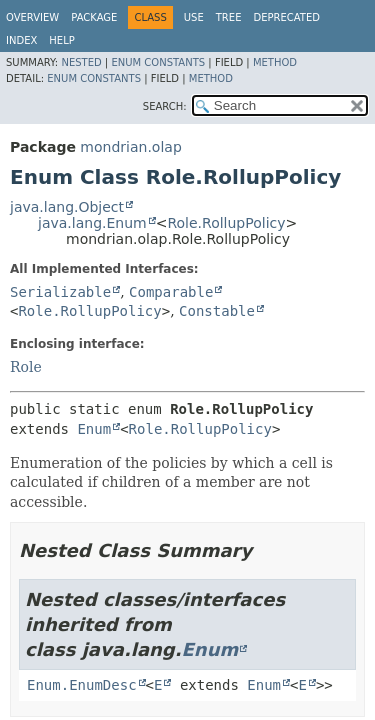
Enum (94, 429)
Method (275, 62)
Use (194, 17)
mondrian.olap (130, 147)
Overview (32, 17)
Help (61, 40)
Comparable (171, 292)
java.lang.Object (67, 207)
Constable (217, 311)
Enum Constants (158, 62)
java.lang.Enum (92, 223)
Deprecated (286, 17)
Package (94, 17)
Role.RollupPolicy (226, 223)
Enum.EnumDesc (82, 685)
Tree (229, 17)
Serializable (60, 292)
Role (26, 367)
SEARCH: (165, 106)
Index (21, 40)
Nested (81, 62)
